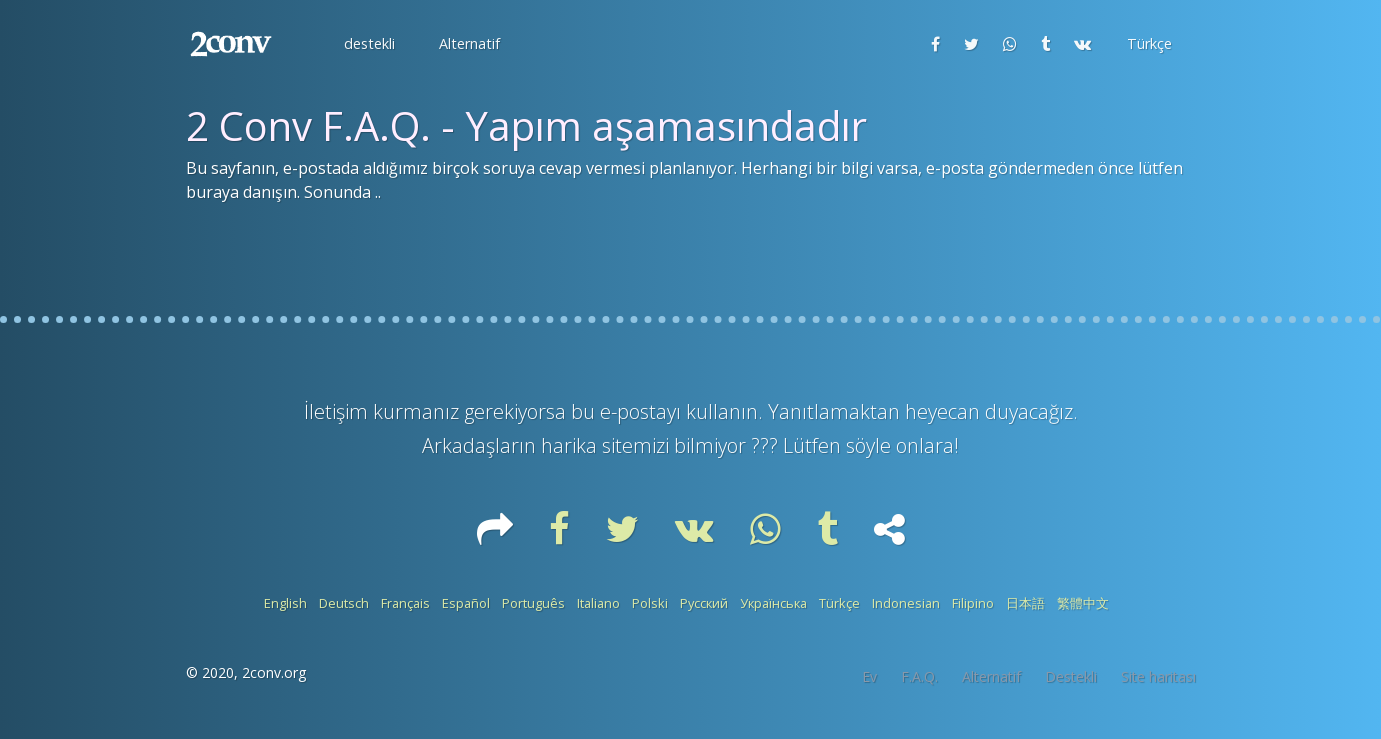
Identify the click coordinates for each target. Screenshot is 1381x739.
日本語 (1025, 603)
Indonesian (906, 603)
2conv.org (274, 672)
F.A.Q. (919, 676)
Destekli (1071, 676)
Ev (869, 676)
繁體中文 (1083, 603)
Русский (704, 603)
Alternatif (991, 676)
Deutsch (344, 603)
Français (405, 603)
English (285, 603)
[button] (367, 44)
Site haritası (1158, 676)
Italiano (598, 603)
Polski (650, 603)
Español (466, 603)
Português (533, 603)
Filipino (973, 603)
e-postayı (643, 411)
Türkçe (839, 603)
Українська (773, 603)
